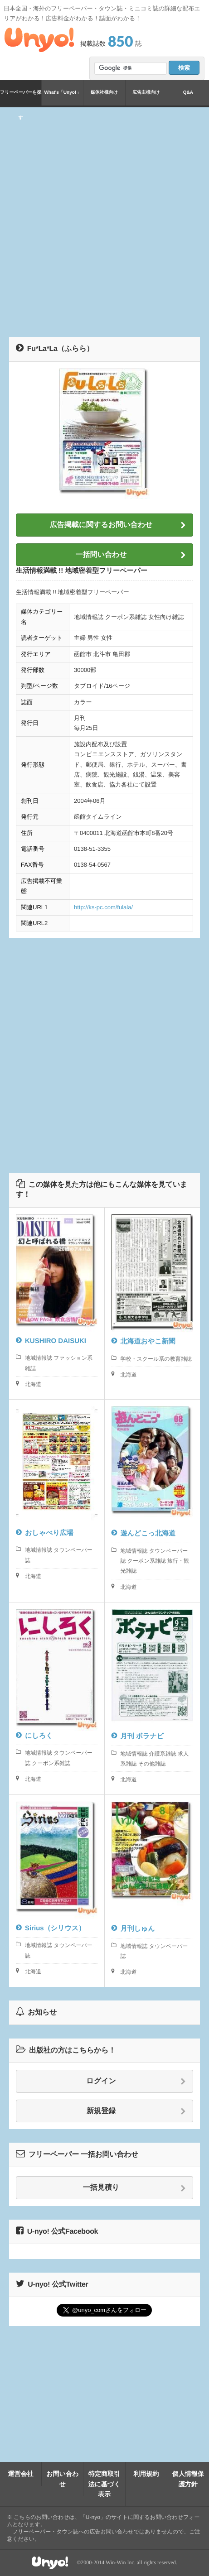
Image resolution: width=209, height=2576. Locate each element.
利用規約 (146, 2473)
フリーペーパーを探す (20, 98)
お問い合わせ (62, 2478)
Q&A (188, 92)
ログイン (136, 2081)
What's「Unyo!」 (62, 92)
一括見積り (134, 2188)
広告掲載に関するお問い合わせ (118, 525)
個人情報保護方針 (188, 2478)
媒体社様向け (104, 92)
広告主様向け (146, 92)
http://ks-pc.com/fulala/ (103, 907)
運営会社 (21, 2473)
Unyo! (39, 40)
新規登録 (136, 2111)
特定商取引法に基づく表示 (104, 2484)
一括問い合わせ (130, 555)
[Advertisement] (104, 220)
